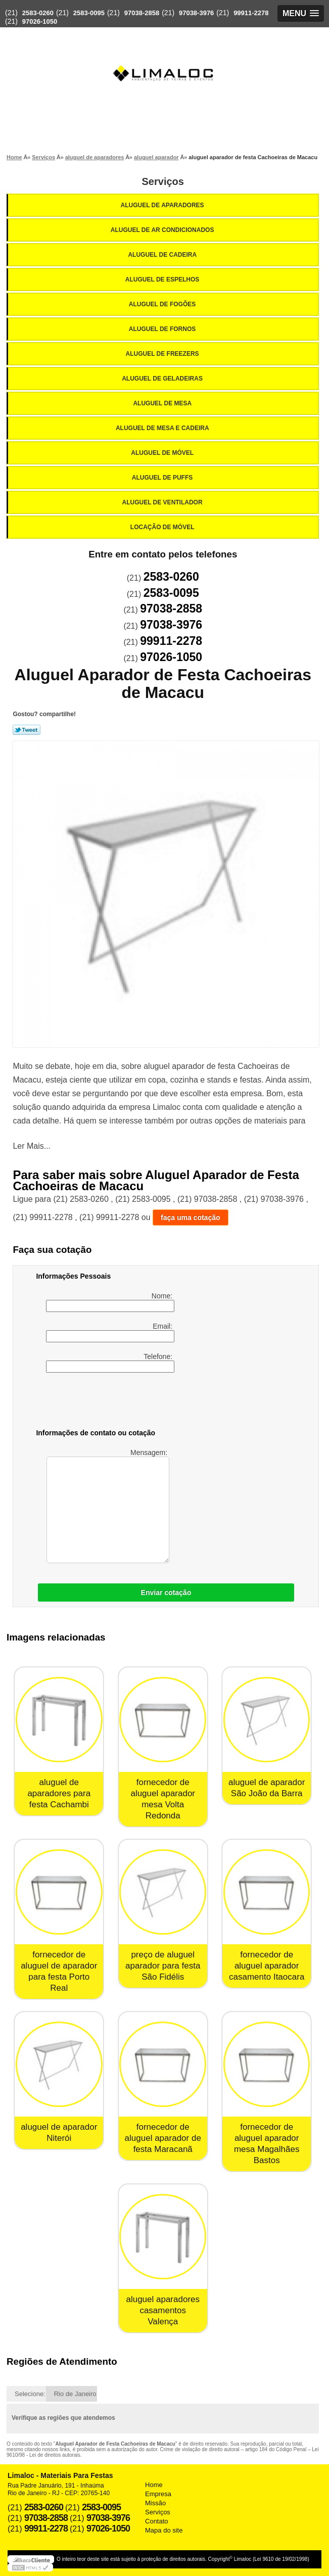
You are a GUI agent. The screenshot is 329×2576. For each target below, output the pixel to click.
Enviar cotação (166, 1592)
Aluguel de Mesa (163, 403)
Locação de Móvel (163, 527)
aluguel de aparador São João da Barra (266, 1787)
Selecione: (30, 2394)
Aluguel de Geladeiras (163, 378)
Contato (156, 2521)
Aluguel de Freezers (163, 353)
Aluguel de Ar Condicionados (163, 229)
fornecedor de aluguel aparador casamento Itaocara (266, 1966)
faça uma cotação (190, 1217)
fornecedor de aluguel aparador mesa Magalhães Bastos (266, 2143)
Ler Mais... (32, 1146)
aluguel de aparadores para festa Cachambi (58, 1793)
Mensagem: (107, 1505)
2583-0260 (38, 13)
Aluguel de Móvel (163, 452)
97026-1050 (39, 21)
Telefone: (110, 1362)
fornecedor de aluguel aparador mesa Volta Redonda (162, 1798)
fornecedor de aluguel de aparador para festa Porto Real (59, 1971)
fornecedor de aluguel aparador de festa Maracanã (163, 2138)
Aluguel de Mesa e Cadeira (163, 428)
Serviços (163, 181)
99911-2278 (250, 13)
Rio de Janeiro (75, 2394)
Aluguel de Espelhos (163, 279)
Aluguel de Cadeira (163, 254)
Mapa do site (163, 2530)
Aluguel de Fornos (163, 329)
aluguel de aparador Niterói (59, 2132)
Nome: (110, 1302)
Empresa (158, 2494)
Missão (155, 2503)
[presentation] (100, 1402)
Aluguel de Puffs (163, 477)
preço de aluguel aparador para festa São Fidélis (162, 1966)
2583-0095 (89, 13)
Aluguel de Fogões (163, 304)
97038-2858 (141, 13)
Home (154, 2485)
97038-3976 (196, 13)
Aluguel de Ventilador (163, 502)
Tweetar (26, 730)
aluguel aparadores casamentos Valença (163, 2310)
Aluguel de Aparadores (163, 205)
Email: (110, 1332)
